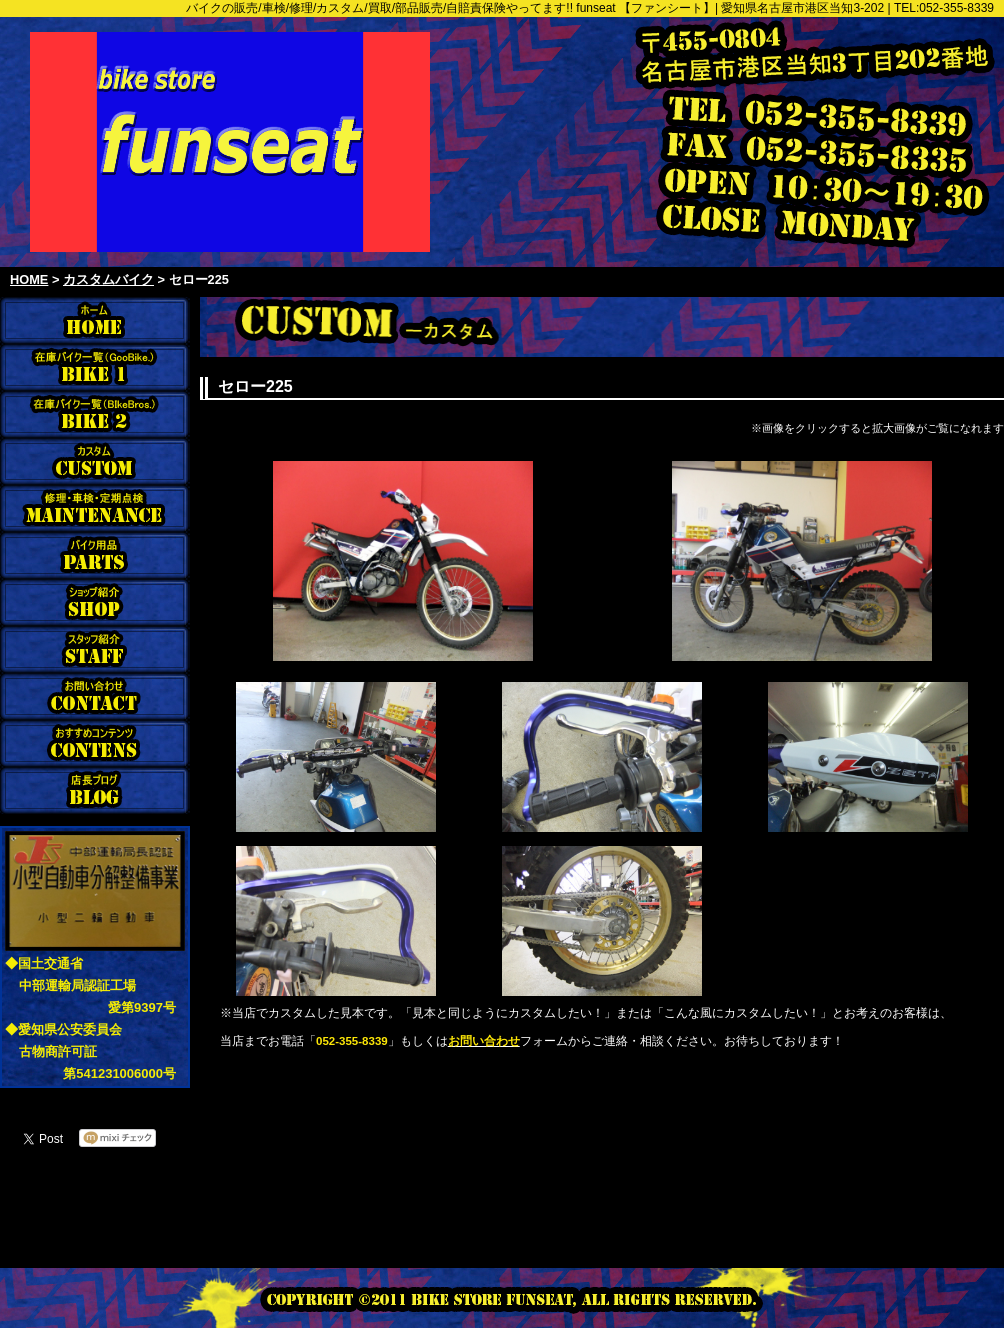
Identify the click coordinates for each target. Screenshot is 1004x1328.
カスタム (95, 461)
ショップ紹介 (95, 602)
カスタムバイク (108, 279)
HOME (29, 279)
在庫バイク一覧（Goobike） (95, 367)
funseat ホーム (95, 320)
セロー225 (199, 279)
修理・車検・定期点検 (95, 508)
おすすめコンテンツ (95, 743)
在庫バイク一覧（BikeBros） (95, 414)
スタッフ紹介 (95, 649)
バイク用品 (95, 555)
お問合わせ (95, 696)
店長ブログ (95, 790)
